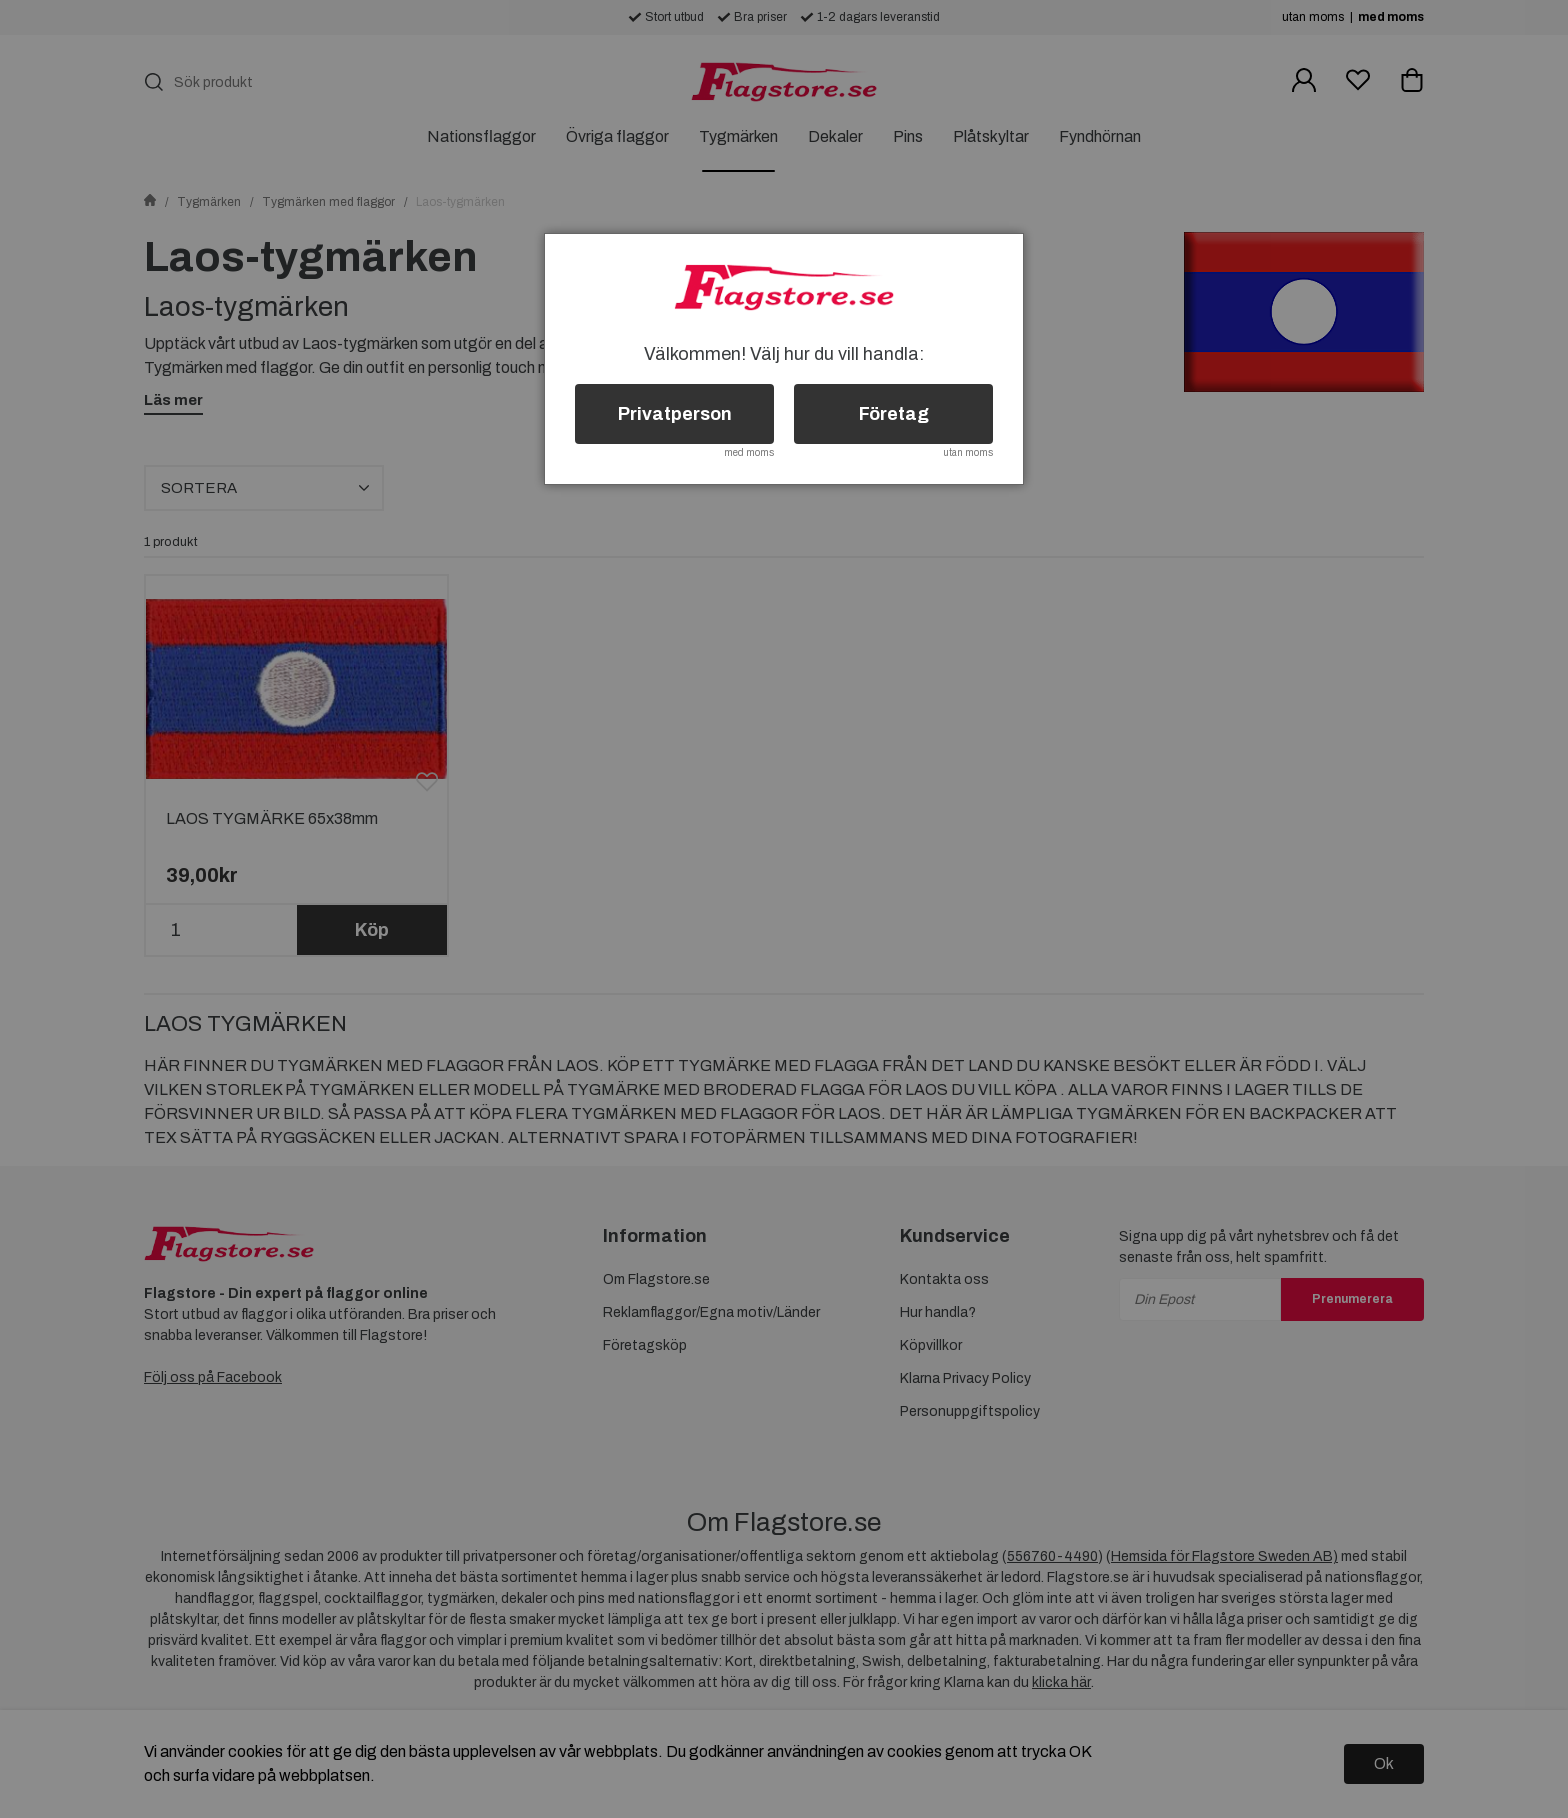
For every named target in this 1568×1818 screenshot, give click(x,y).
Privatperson (675, 414)
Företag (894, 414)
